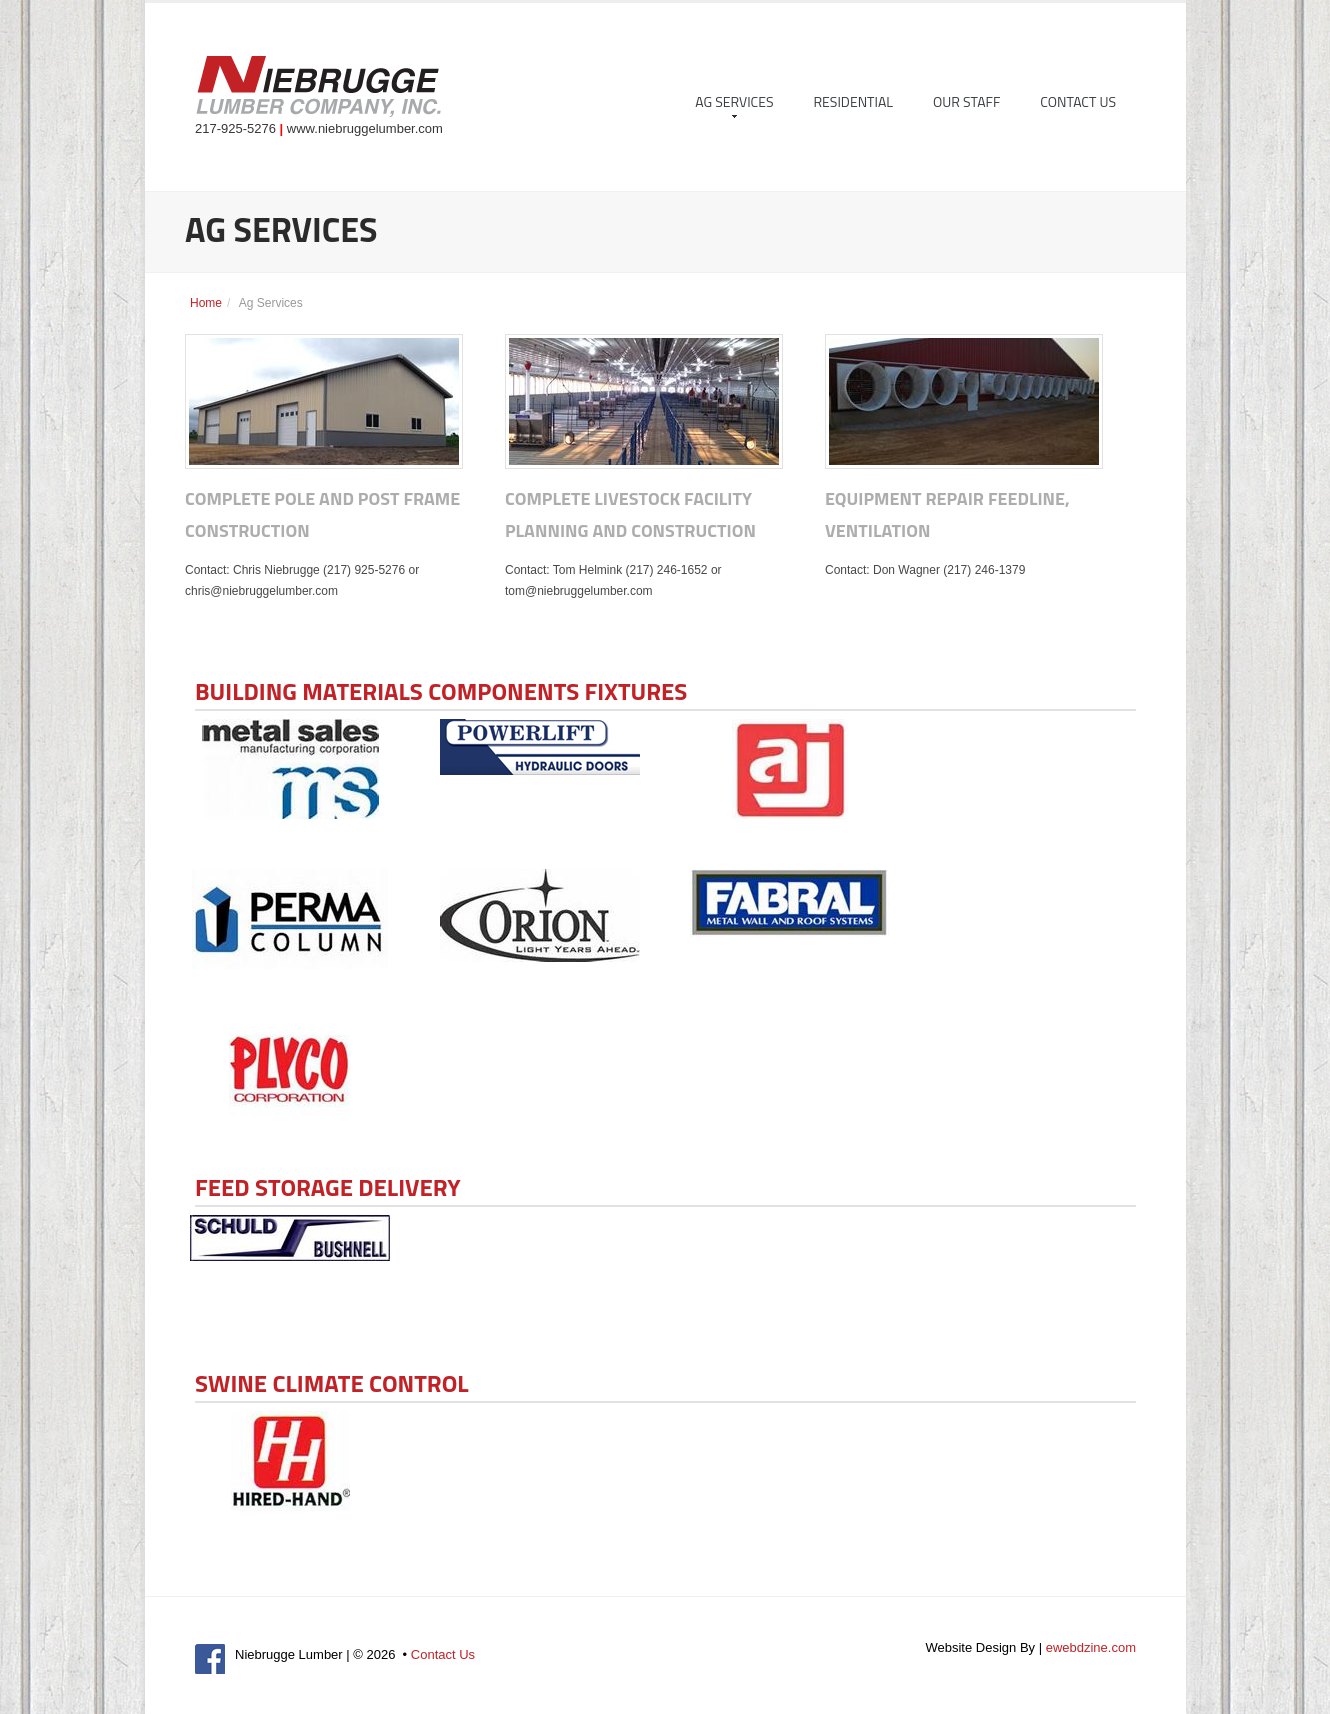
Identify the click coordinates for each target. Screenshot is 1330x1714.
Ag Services (734, 104)
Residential (853, 101)
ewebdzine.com (1091, 1647)
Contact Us (1078, 101)
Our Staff (966, 101)
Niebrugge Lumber (318, 89)
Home (206, 303)
